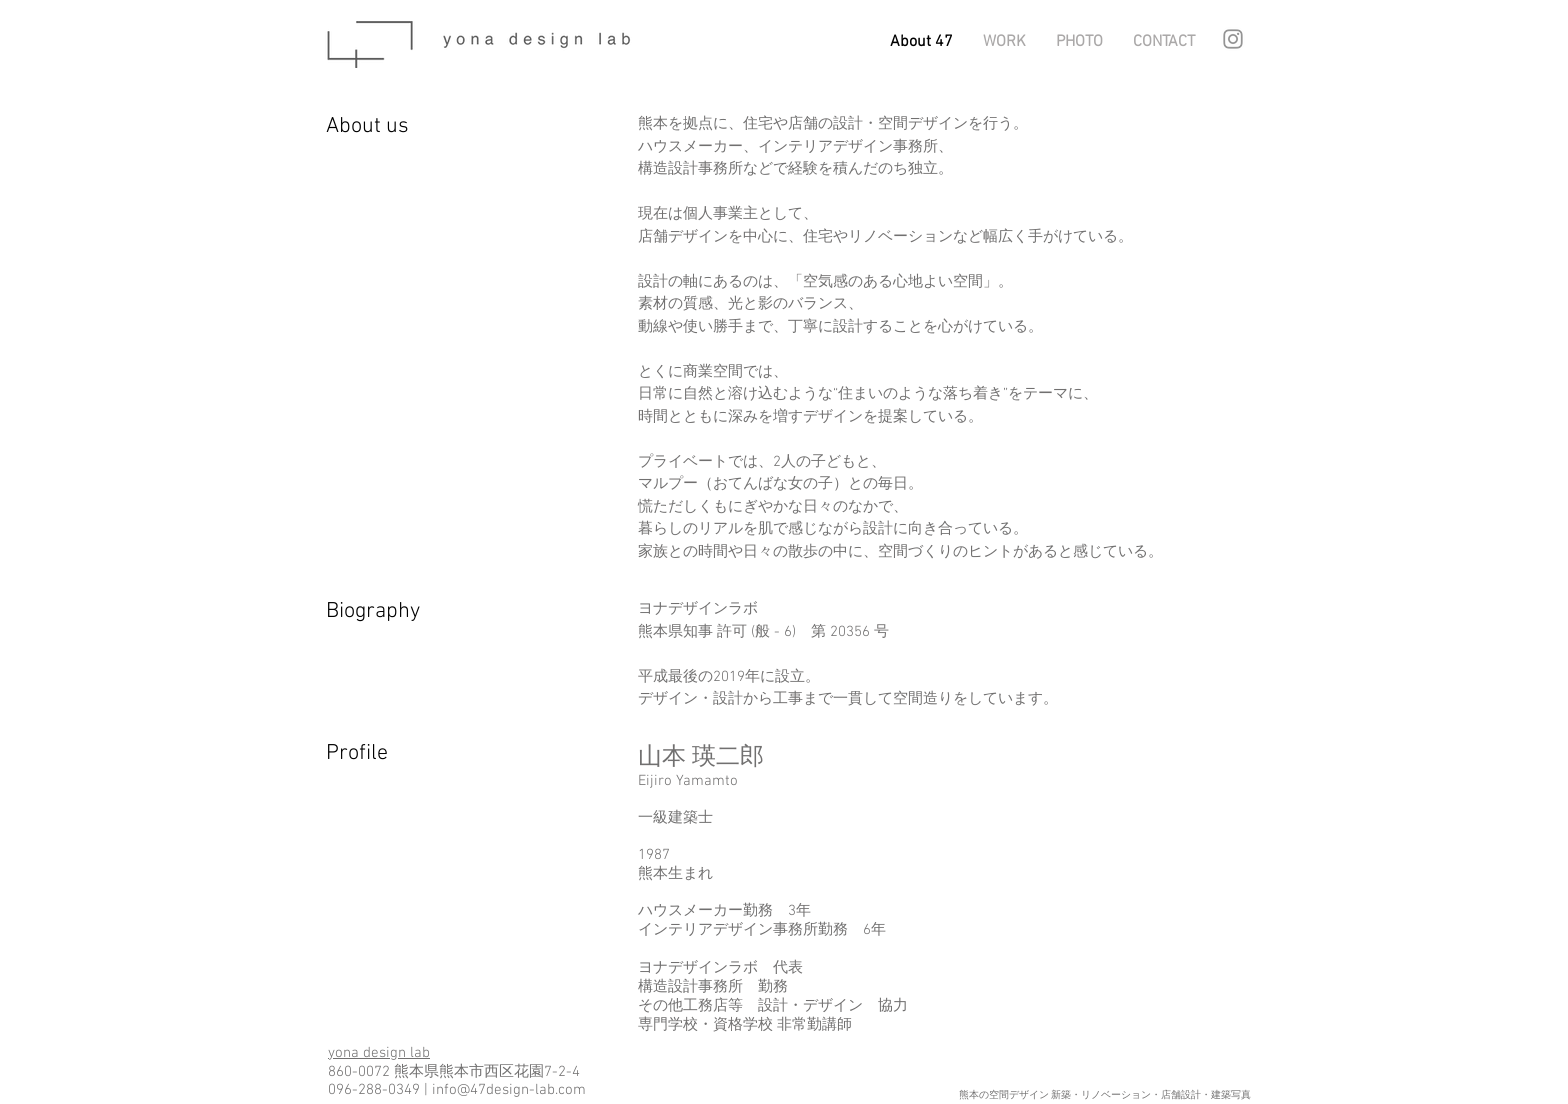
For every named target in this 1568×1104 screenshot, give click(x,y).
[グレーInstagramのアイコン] (1233, 39)
